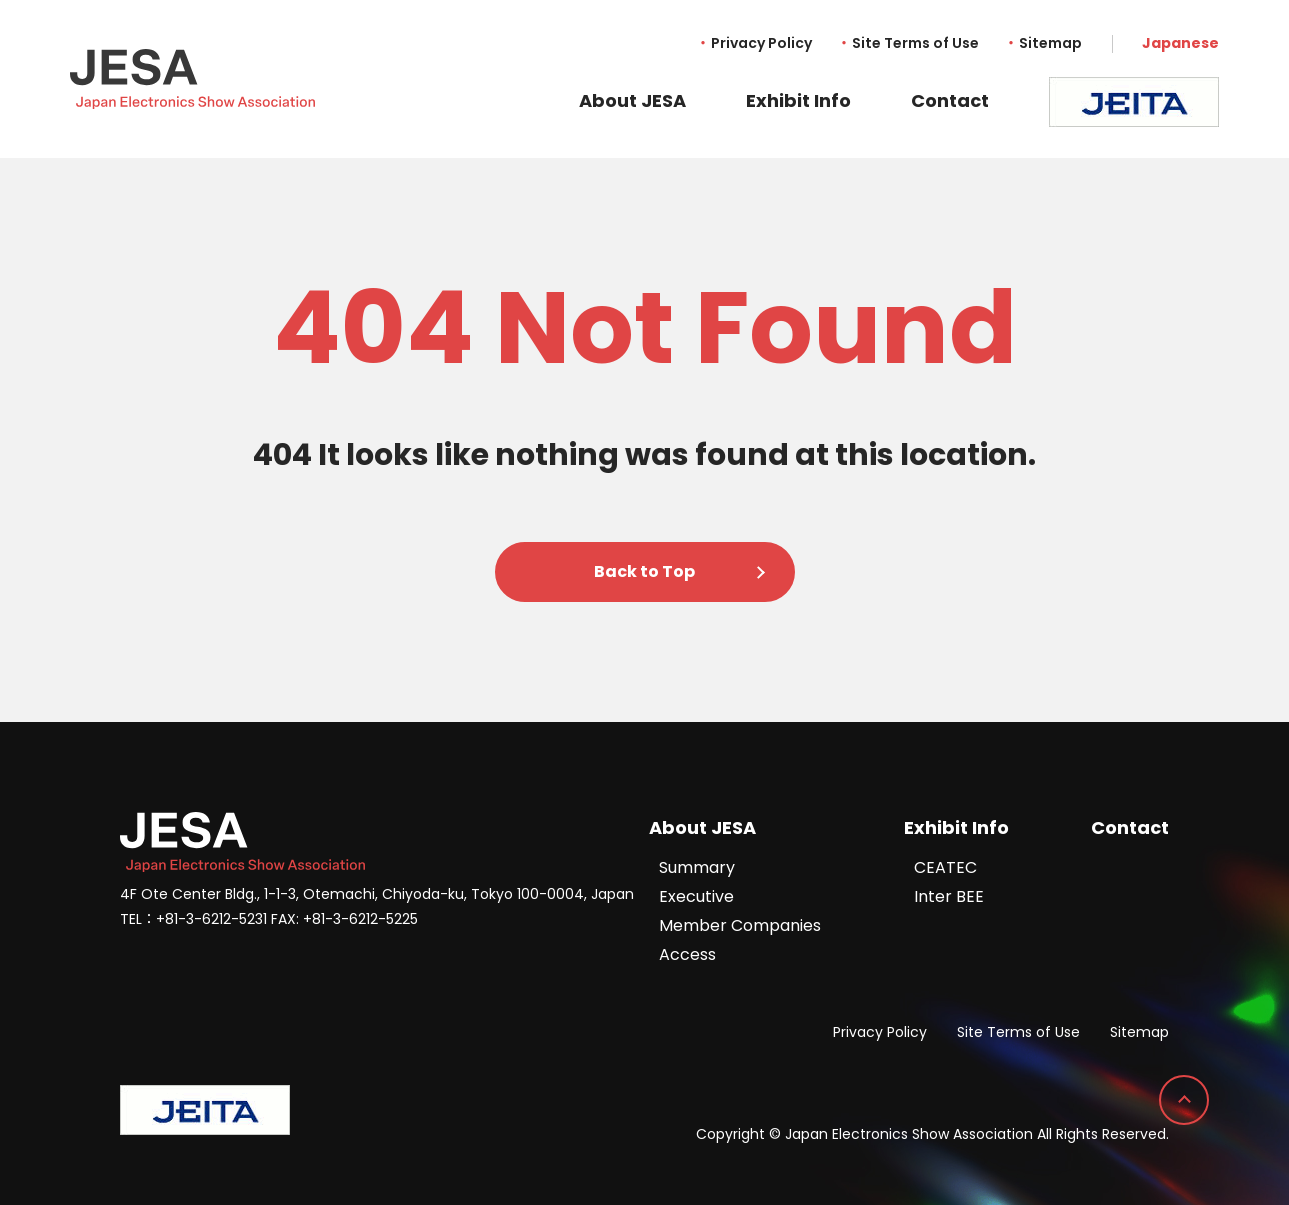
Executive (696, 896)
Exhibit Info (798, 100)
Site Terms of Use (915, 43)
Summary (697, 867)
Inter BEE (949, 896)
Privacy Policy (761, 43)
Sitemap (1050, 43)
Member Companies (740, 925)
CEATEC (945, 867)
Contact (950, 100)
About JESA (632, 100)
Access (687, 954)
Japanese (1180, 43)
